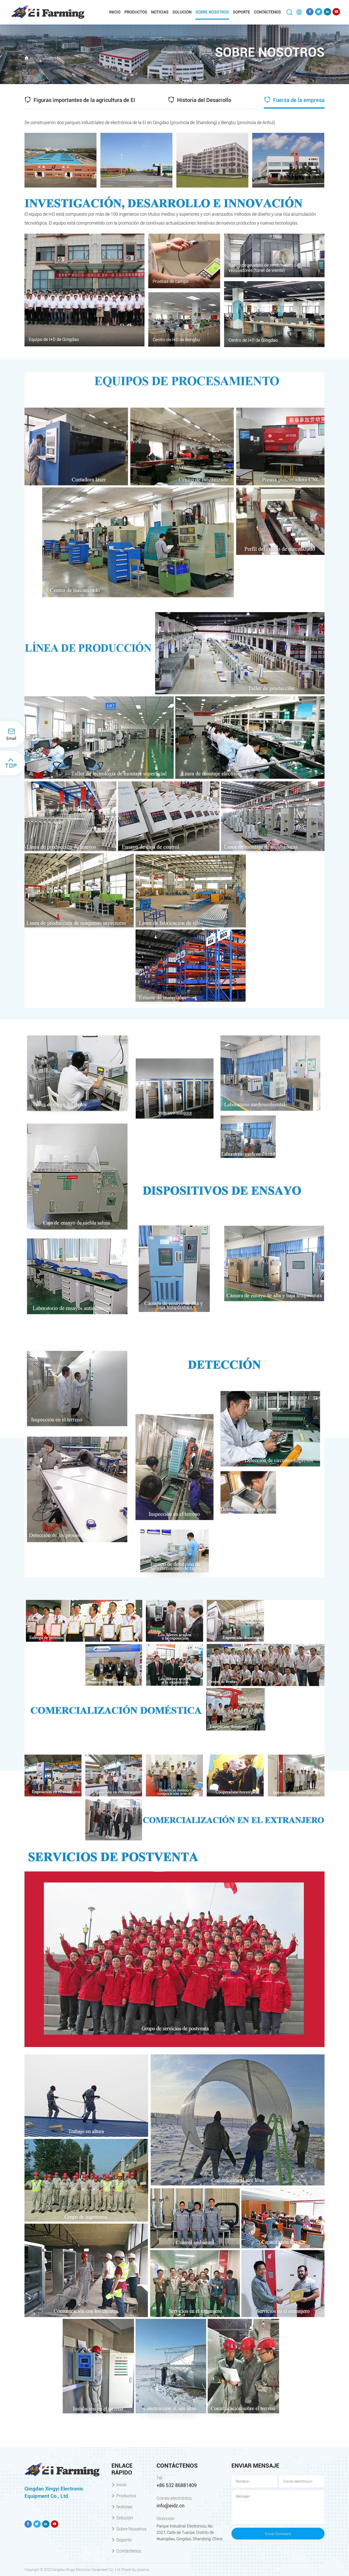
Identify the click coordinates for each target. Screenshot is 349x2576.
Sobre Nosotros (212, 12)
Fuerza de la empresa (294, 99)
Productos (135, 12)
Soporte (241, 12)
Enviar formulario (278, 2534)
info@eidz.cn (170, 2506)
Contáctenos (267, 12)
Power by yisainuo (135, 2570)
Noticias (159, 12)
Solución (182, 12)
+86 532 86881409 (176, 2485)
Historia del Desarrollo (199, 100)
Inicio (114, 12)
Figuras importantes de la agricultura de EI (79, 100)
